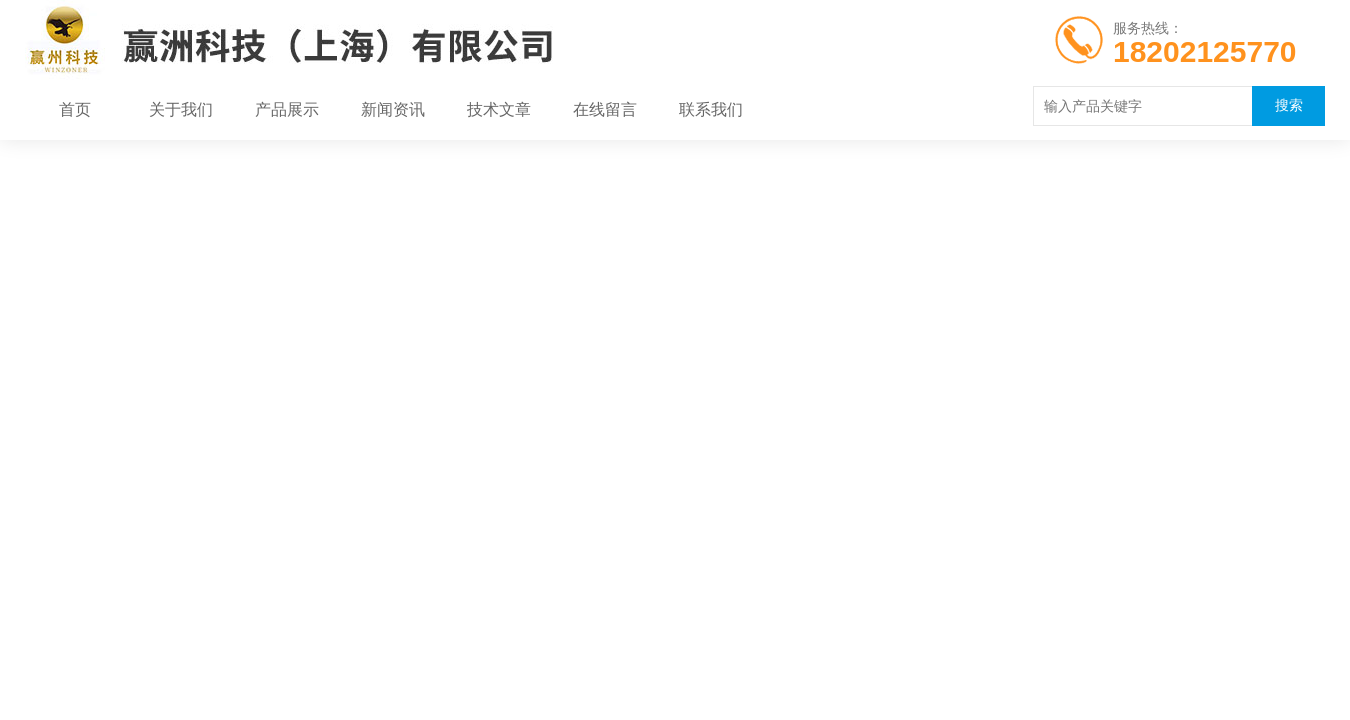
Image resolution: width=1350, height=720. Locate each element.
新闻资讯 (393, 110)
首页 (75, 110)
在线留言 (605, 110)
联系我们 (711, 110)
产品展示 (287, 110)
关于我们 (181, 110)
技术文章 (499, 110)
